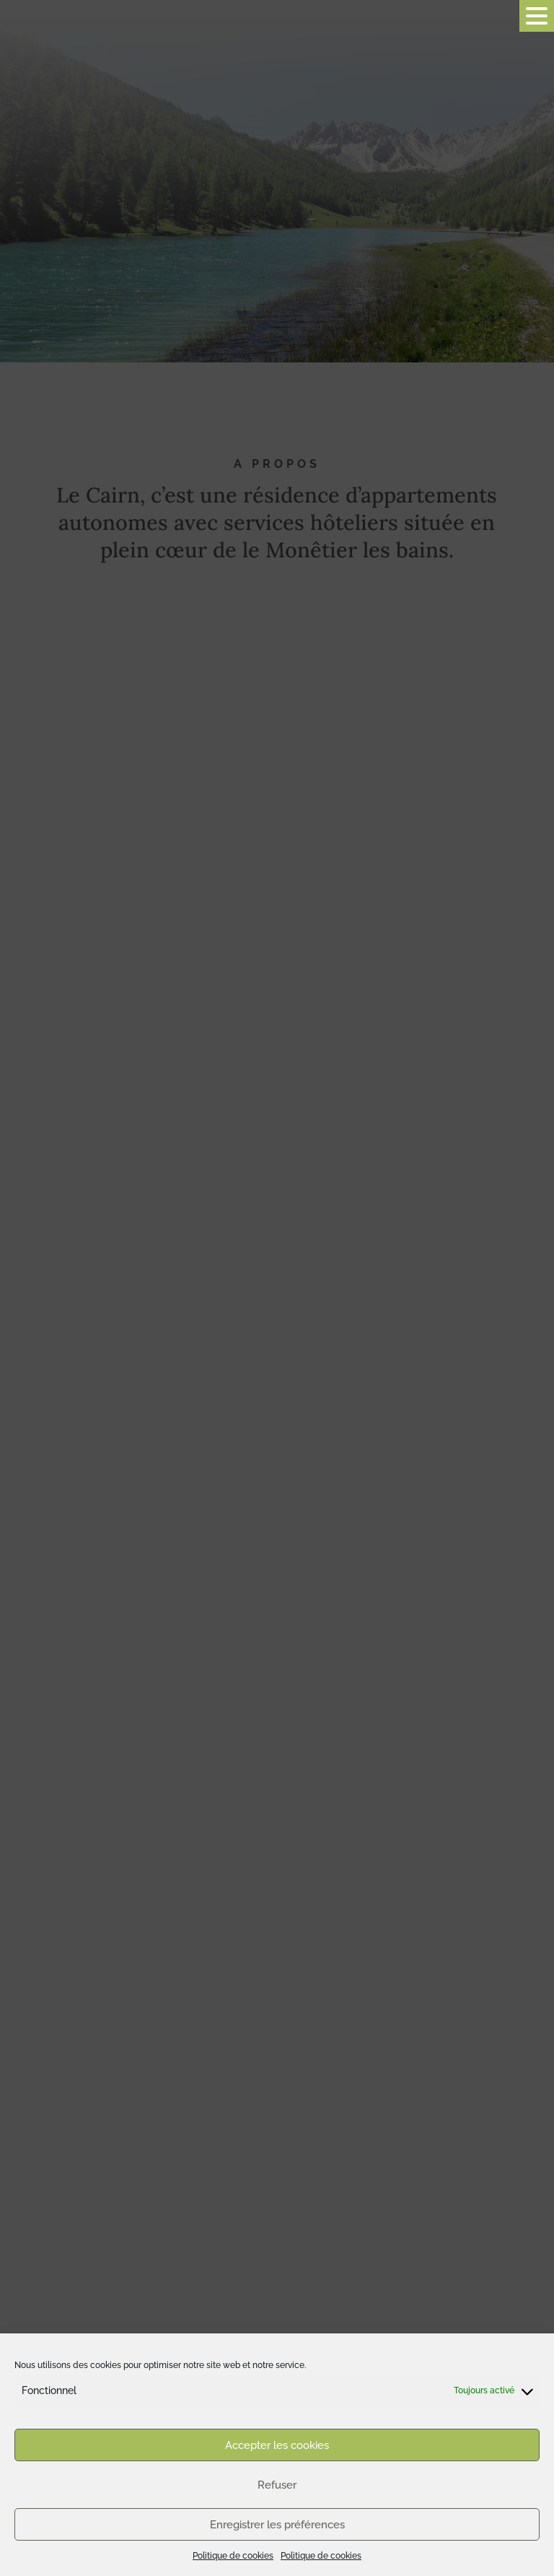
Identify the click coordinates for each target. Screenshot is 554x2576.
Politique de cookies (233, 2556)
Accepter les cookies (277, 2445)
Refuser (277, 2485)
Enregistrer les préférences (277, 2524)
